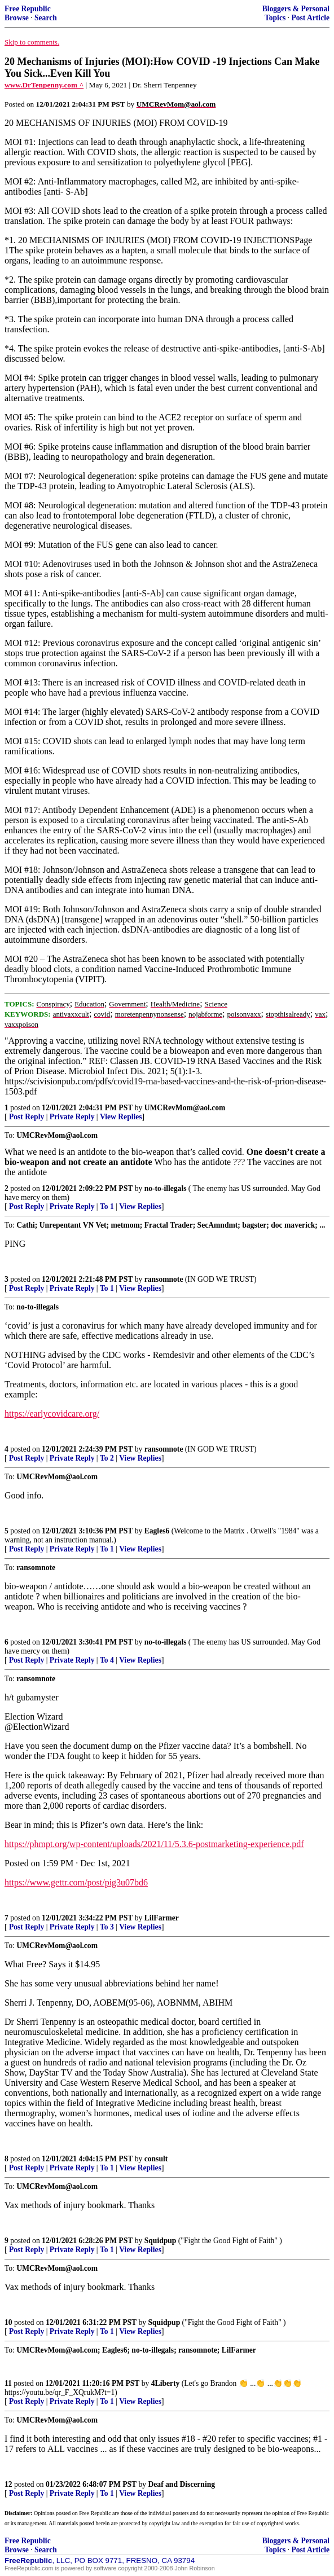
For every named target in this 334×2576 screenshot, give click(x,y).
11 (8, 2383)
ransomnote (163, 1279)
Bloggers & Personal (295, 9)
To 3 (107, 1927)
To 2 (107, 1458)
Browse (17, 18)
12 (8, 2484)
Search (45, 18)
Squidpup (160, 2240)
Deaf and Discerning (182, 2484)
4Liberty (165, 2383)
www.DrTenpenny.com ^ (44, 85)
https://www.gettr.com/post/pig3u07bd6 (76, 1882)
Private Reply (72, 1117)
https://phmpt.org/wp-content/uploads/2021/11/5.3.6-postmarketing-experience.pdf (154, 1844)
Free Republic (28, 9)
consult (156, 2159)
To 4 (107, 1660)
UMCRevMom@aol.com (185, 1108)
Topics (275, 18)
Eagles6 (157, 1531)
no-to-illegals (165, 1188)
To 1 (107, 1206)
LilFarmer (161, 1918)
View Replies (121, 1117)
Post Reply (26, 1117)
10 (8, 2322)
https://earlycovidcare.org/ (52, 1413)
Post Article (310, 18)
